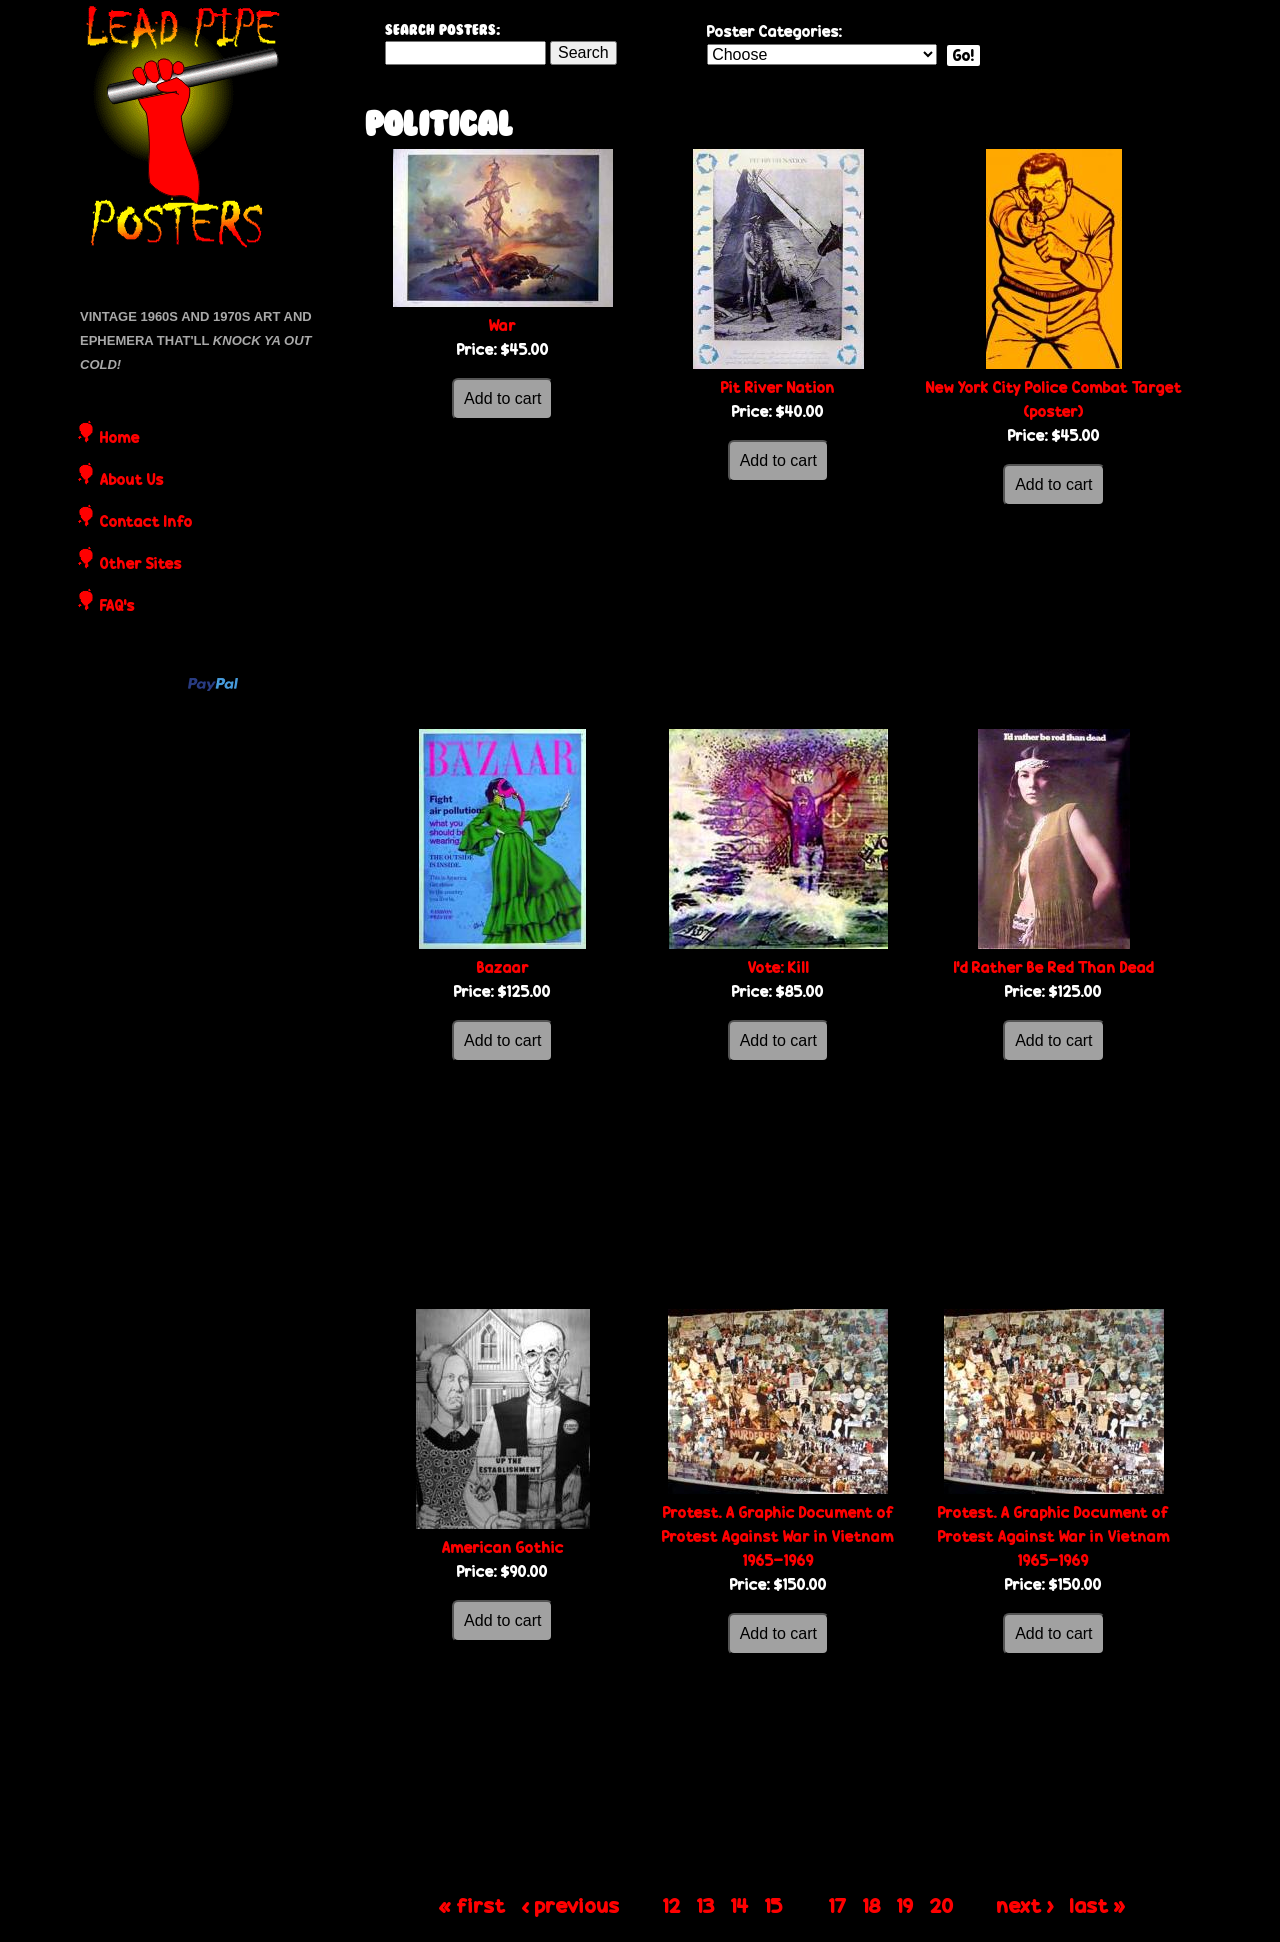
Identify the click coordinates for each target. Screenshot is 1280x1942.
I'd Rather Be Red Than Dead (1054, 967)
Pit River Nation (778, 387)
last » (1098, 1905)
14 (740, 1905)
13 (706, 1905)
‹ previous (571, 1905)
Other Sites (141, 565)
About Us (132, 481)
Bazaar (503, 967)
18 (872, 1905)
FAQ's (117, 607)
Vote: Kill (778, 967)
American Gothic (503, 1547)
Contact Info (146, 523)
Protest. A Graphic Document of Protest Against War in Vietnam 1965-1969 (778, 1536)
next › (1025, 1905)
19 (905, 1905)
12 (672, 1905)
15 (774, 1905)
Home (120, 439)
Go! (963, 55)
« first (472, 1905)
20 (942, 1905)
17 (838, 1905)
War (502, 325)
